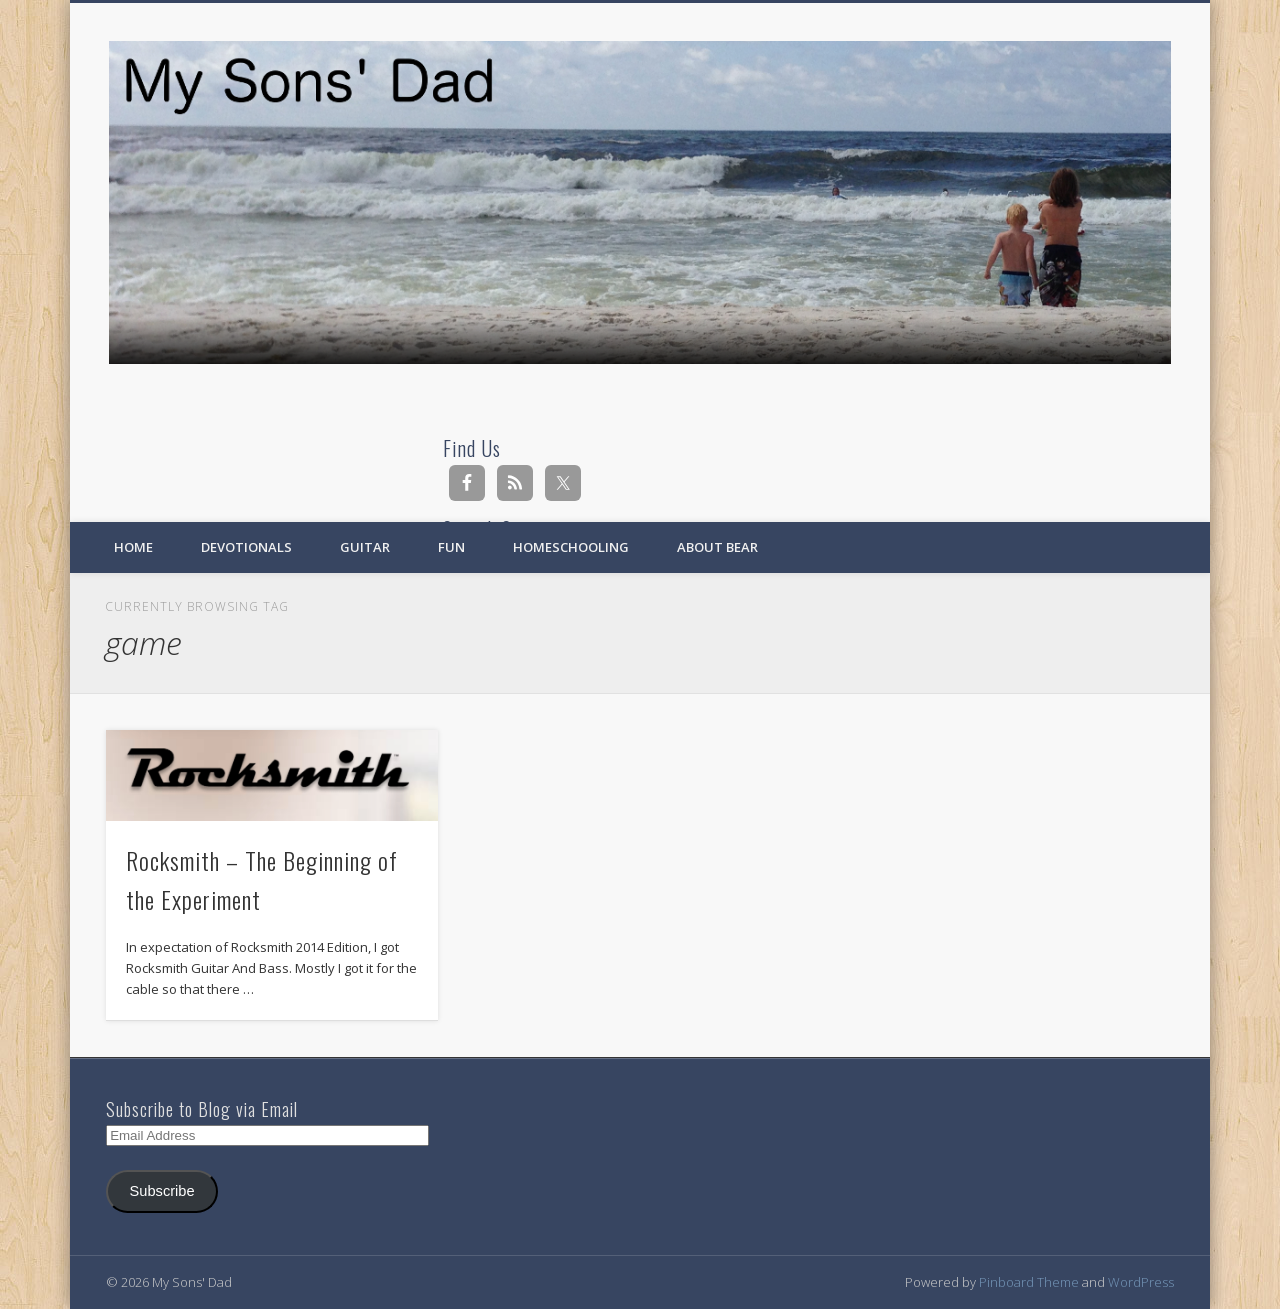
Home (133, 547)
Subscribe (162, 1191)
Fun (451, 547)
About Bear (717, 547)
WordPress (1141, 1282)
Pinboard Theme (1029, 1282)
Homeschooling (571, 547)
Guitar (365, 547)
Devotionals (246, 547)
